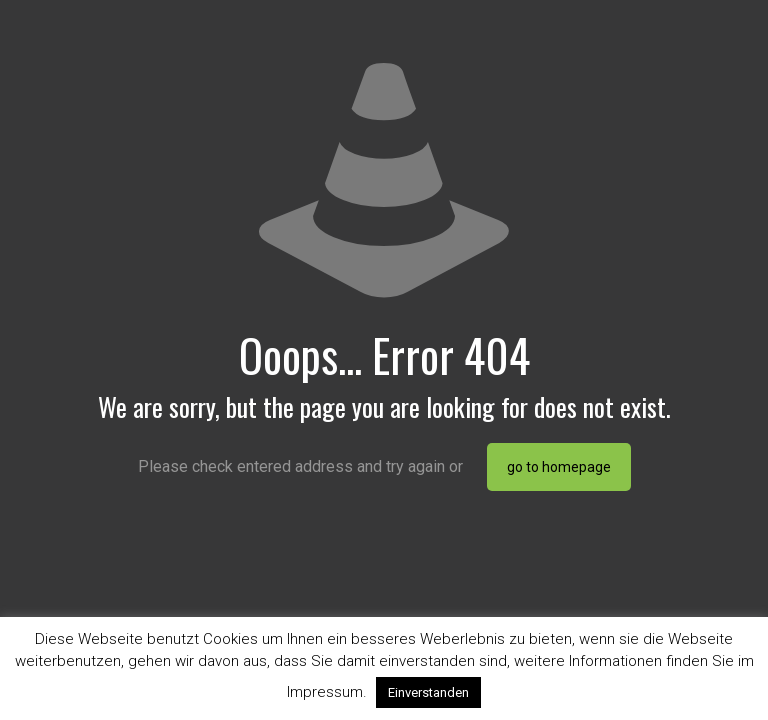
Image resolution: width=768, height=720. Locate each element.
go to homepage (559, 467)
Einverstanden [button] (428, 692)
